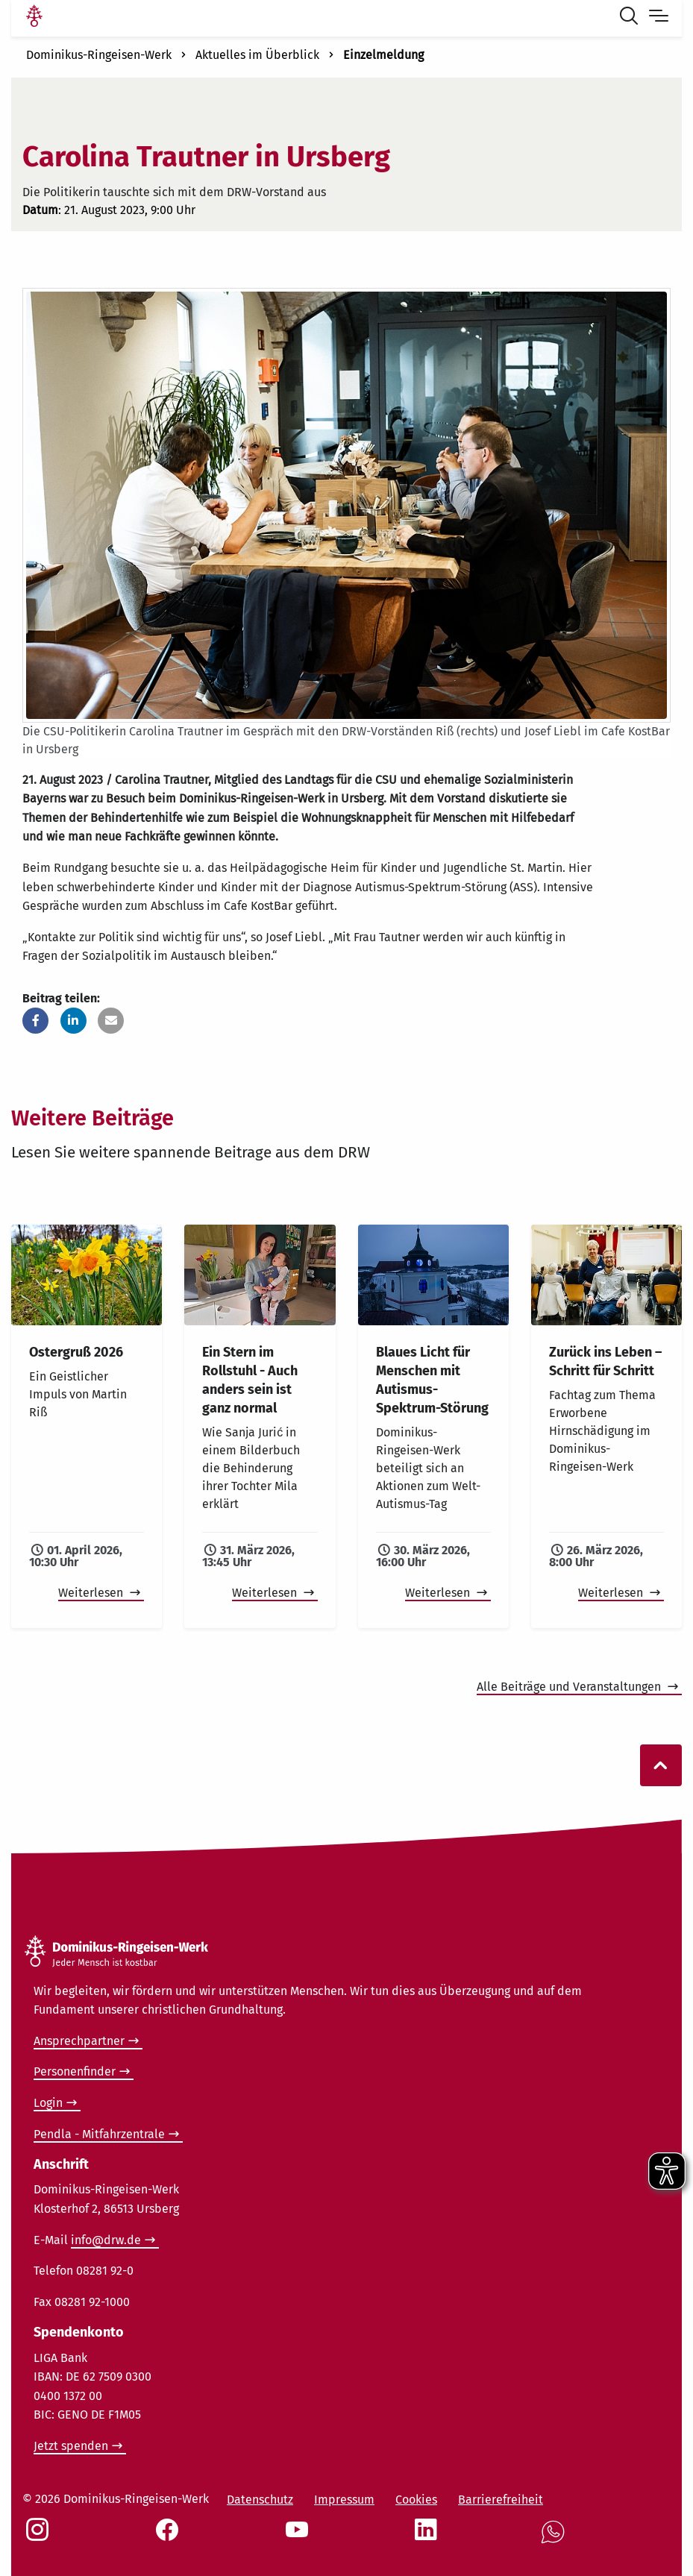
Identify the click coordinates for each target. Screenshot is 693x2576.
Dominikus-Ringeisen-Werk (99, 55)
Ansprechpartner (79, 2041)
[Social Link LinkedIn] (429, 2537)
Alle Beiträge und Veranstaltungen (570, 1687)
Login (48, 2103)
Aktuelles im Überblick (257, 55)
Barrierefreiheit (500, 2499)
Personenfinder (75, 2071)
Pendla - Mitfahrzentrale (99, 2134)
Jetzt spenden (71, 2446)
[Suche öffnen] (632, 18)
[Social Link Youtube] (300, 2537)
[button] (35, 1021)
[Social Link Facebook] (170, 2537)
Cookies (416, 2499)
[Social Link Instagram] (40, 2537)
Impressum (344, 2499)
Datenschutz (260, 2499)
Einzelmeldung (383, 55)
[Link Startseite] (34, 18)
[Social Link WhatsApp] (556, 2540)
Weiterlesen (92, 1593)
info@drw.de (106, 2240)
